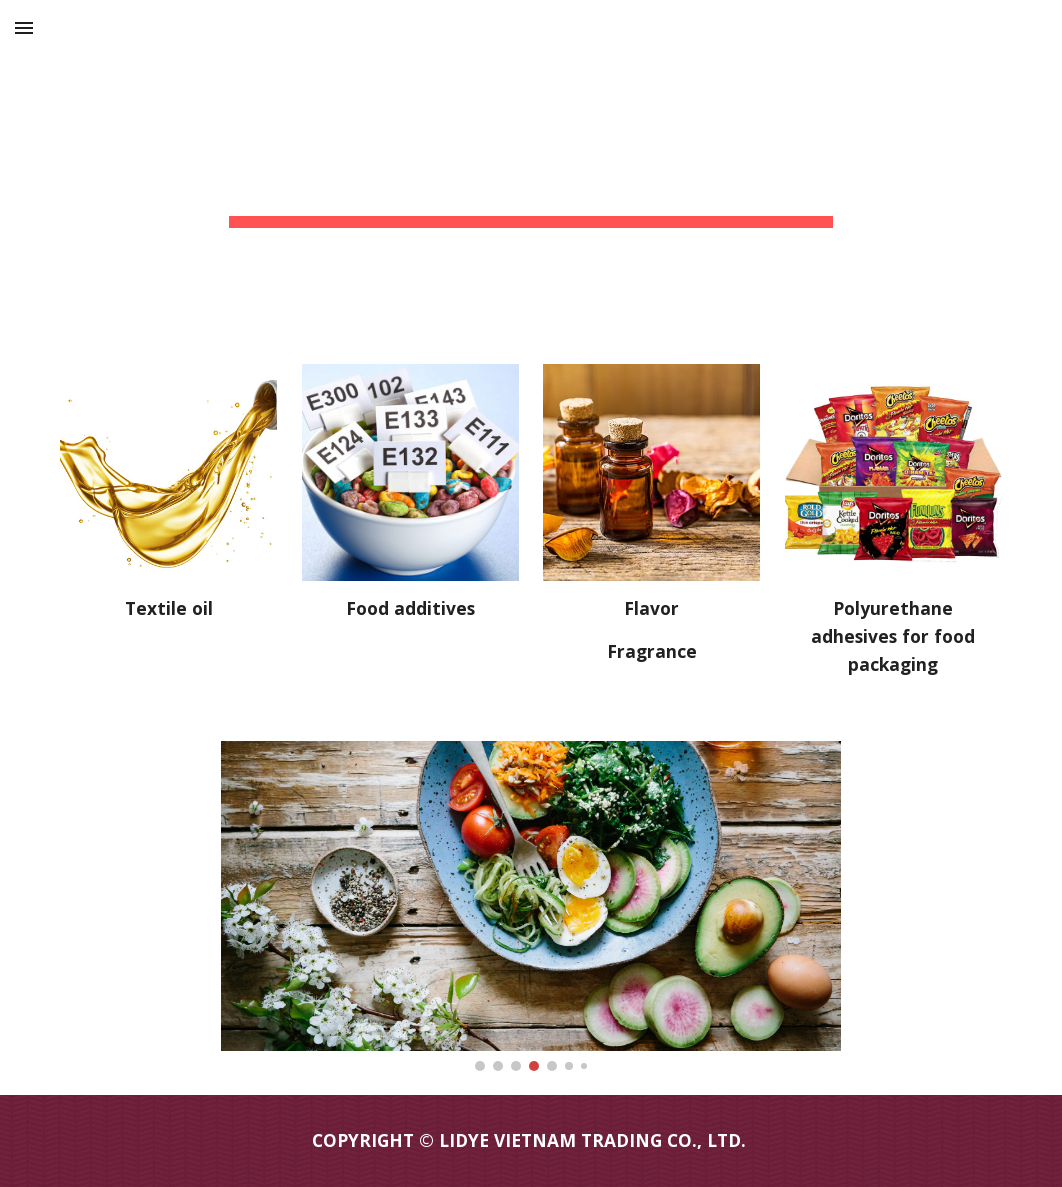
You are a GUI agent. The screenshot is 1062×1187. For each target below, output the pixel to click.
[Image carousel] (531, 906)
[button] (24, 27)
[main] (531, 170)
